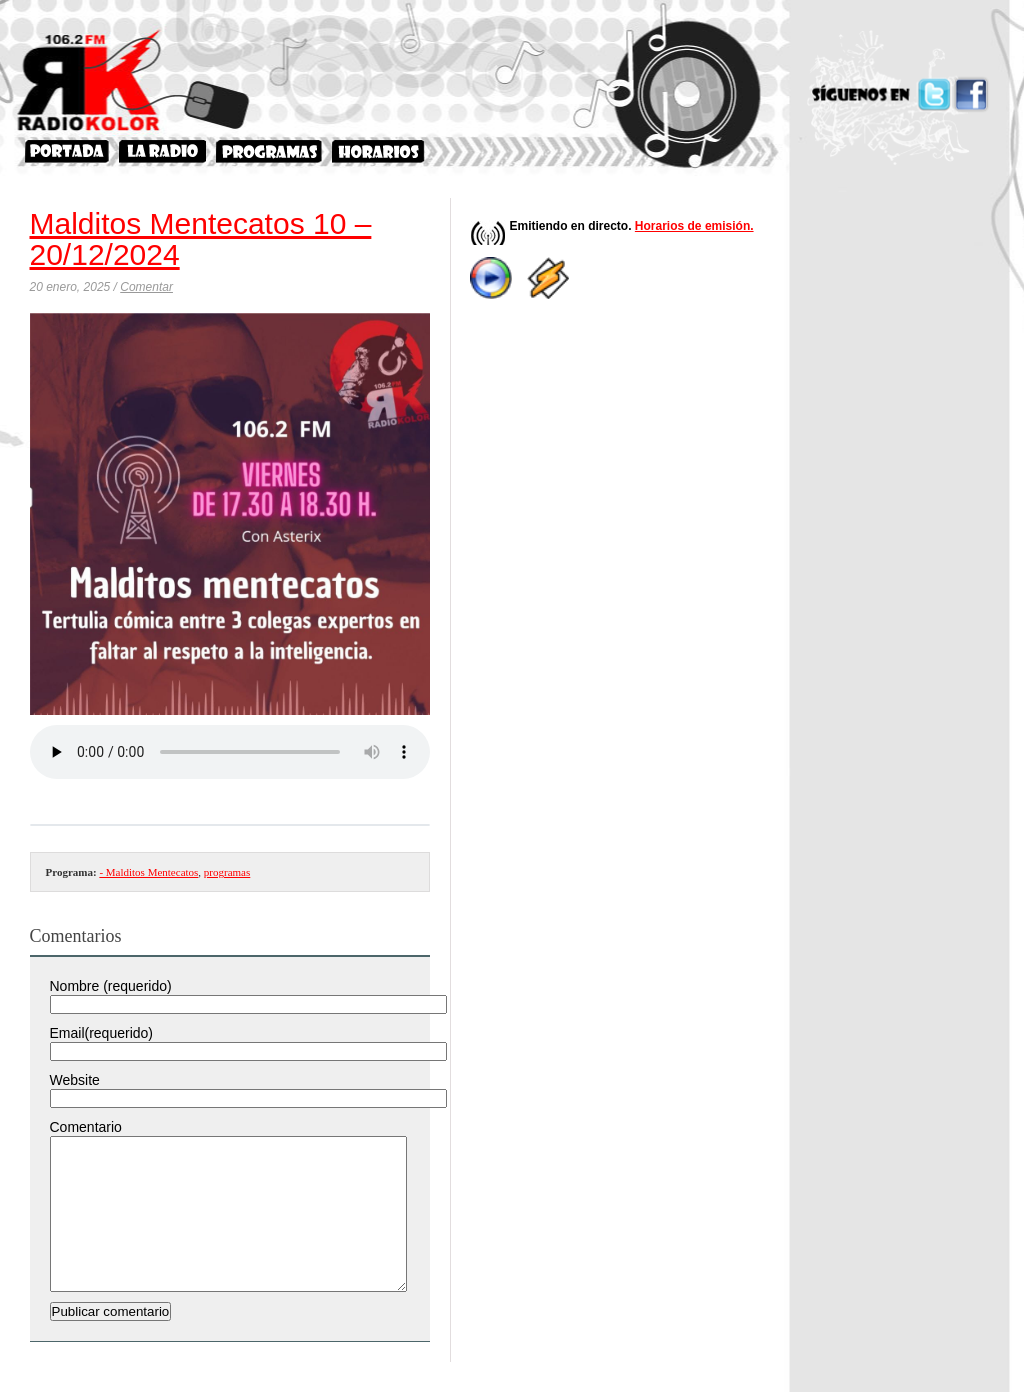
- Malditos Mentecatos (148, 872)
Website (75, 1080)
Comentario (86, 1127)
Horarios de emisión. (694, 226)
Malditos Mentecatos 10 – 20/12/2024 (201, 239)
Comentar (146, 287)
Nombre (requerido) (111, 986)
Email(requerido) (101, 1033)
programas (227, 872)
